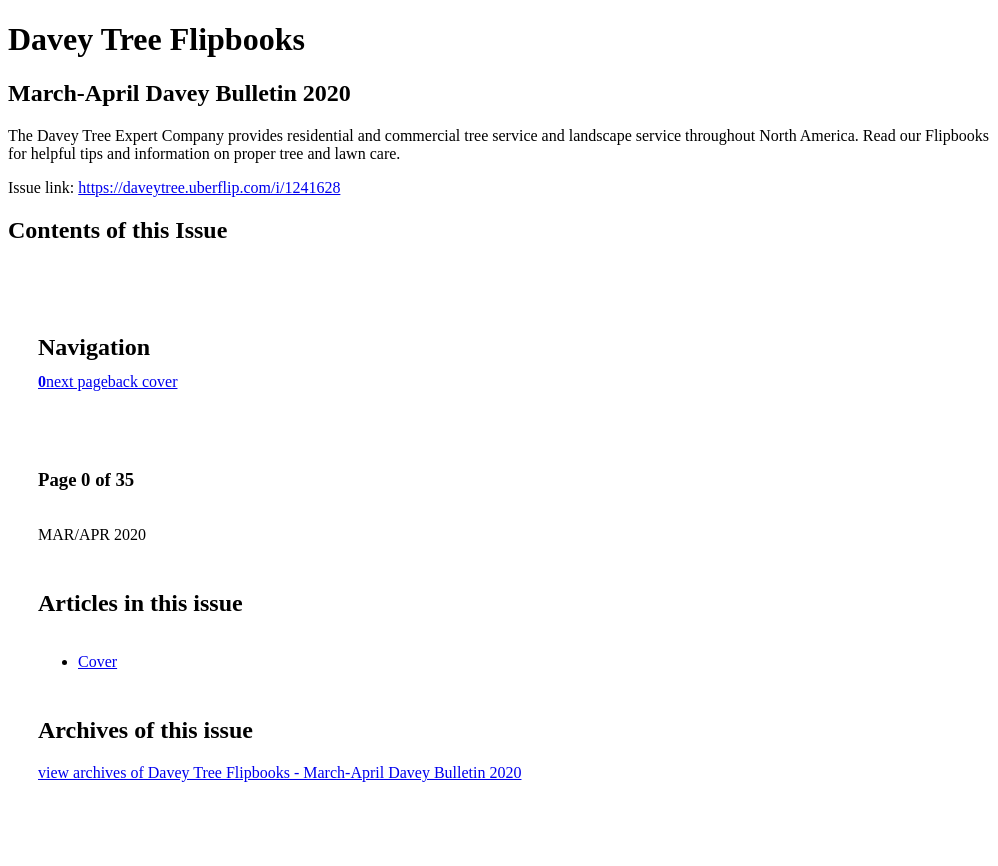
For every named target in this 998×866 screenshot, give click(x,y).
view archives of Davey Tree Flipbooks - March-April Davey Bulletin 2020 (279, 772)
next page (77, 381)
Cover (97, 661)
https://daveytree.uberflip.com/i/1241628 (209, 187)
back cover (143, 381)
